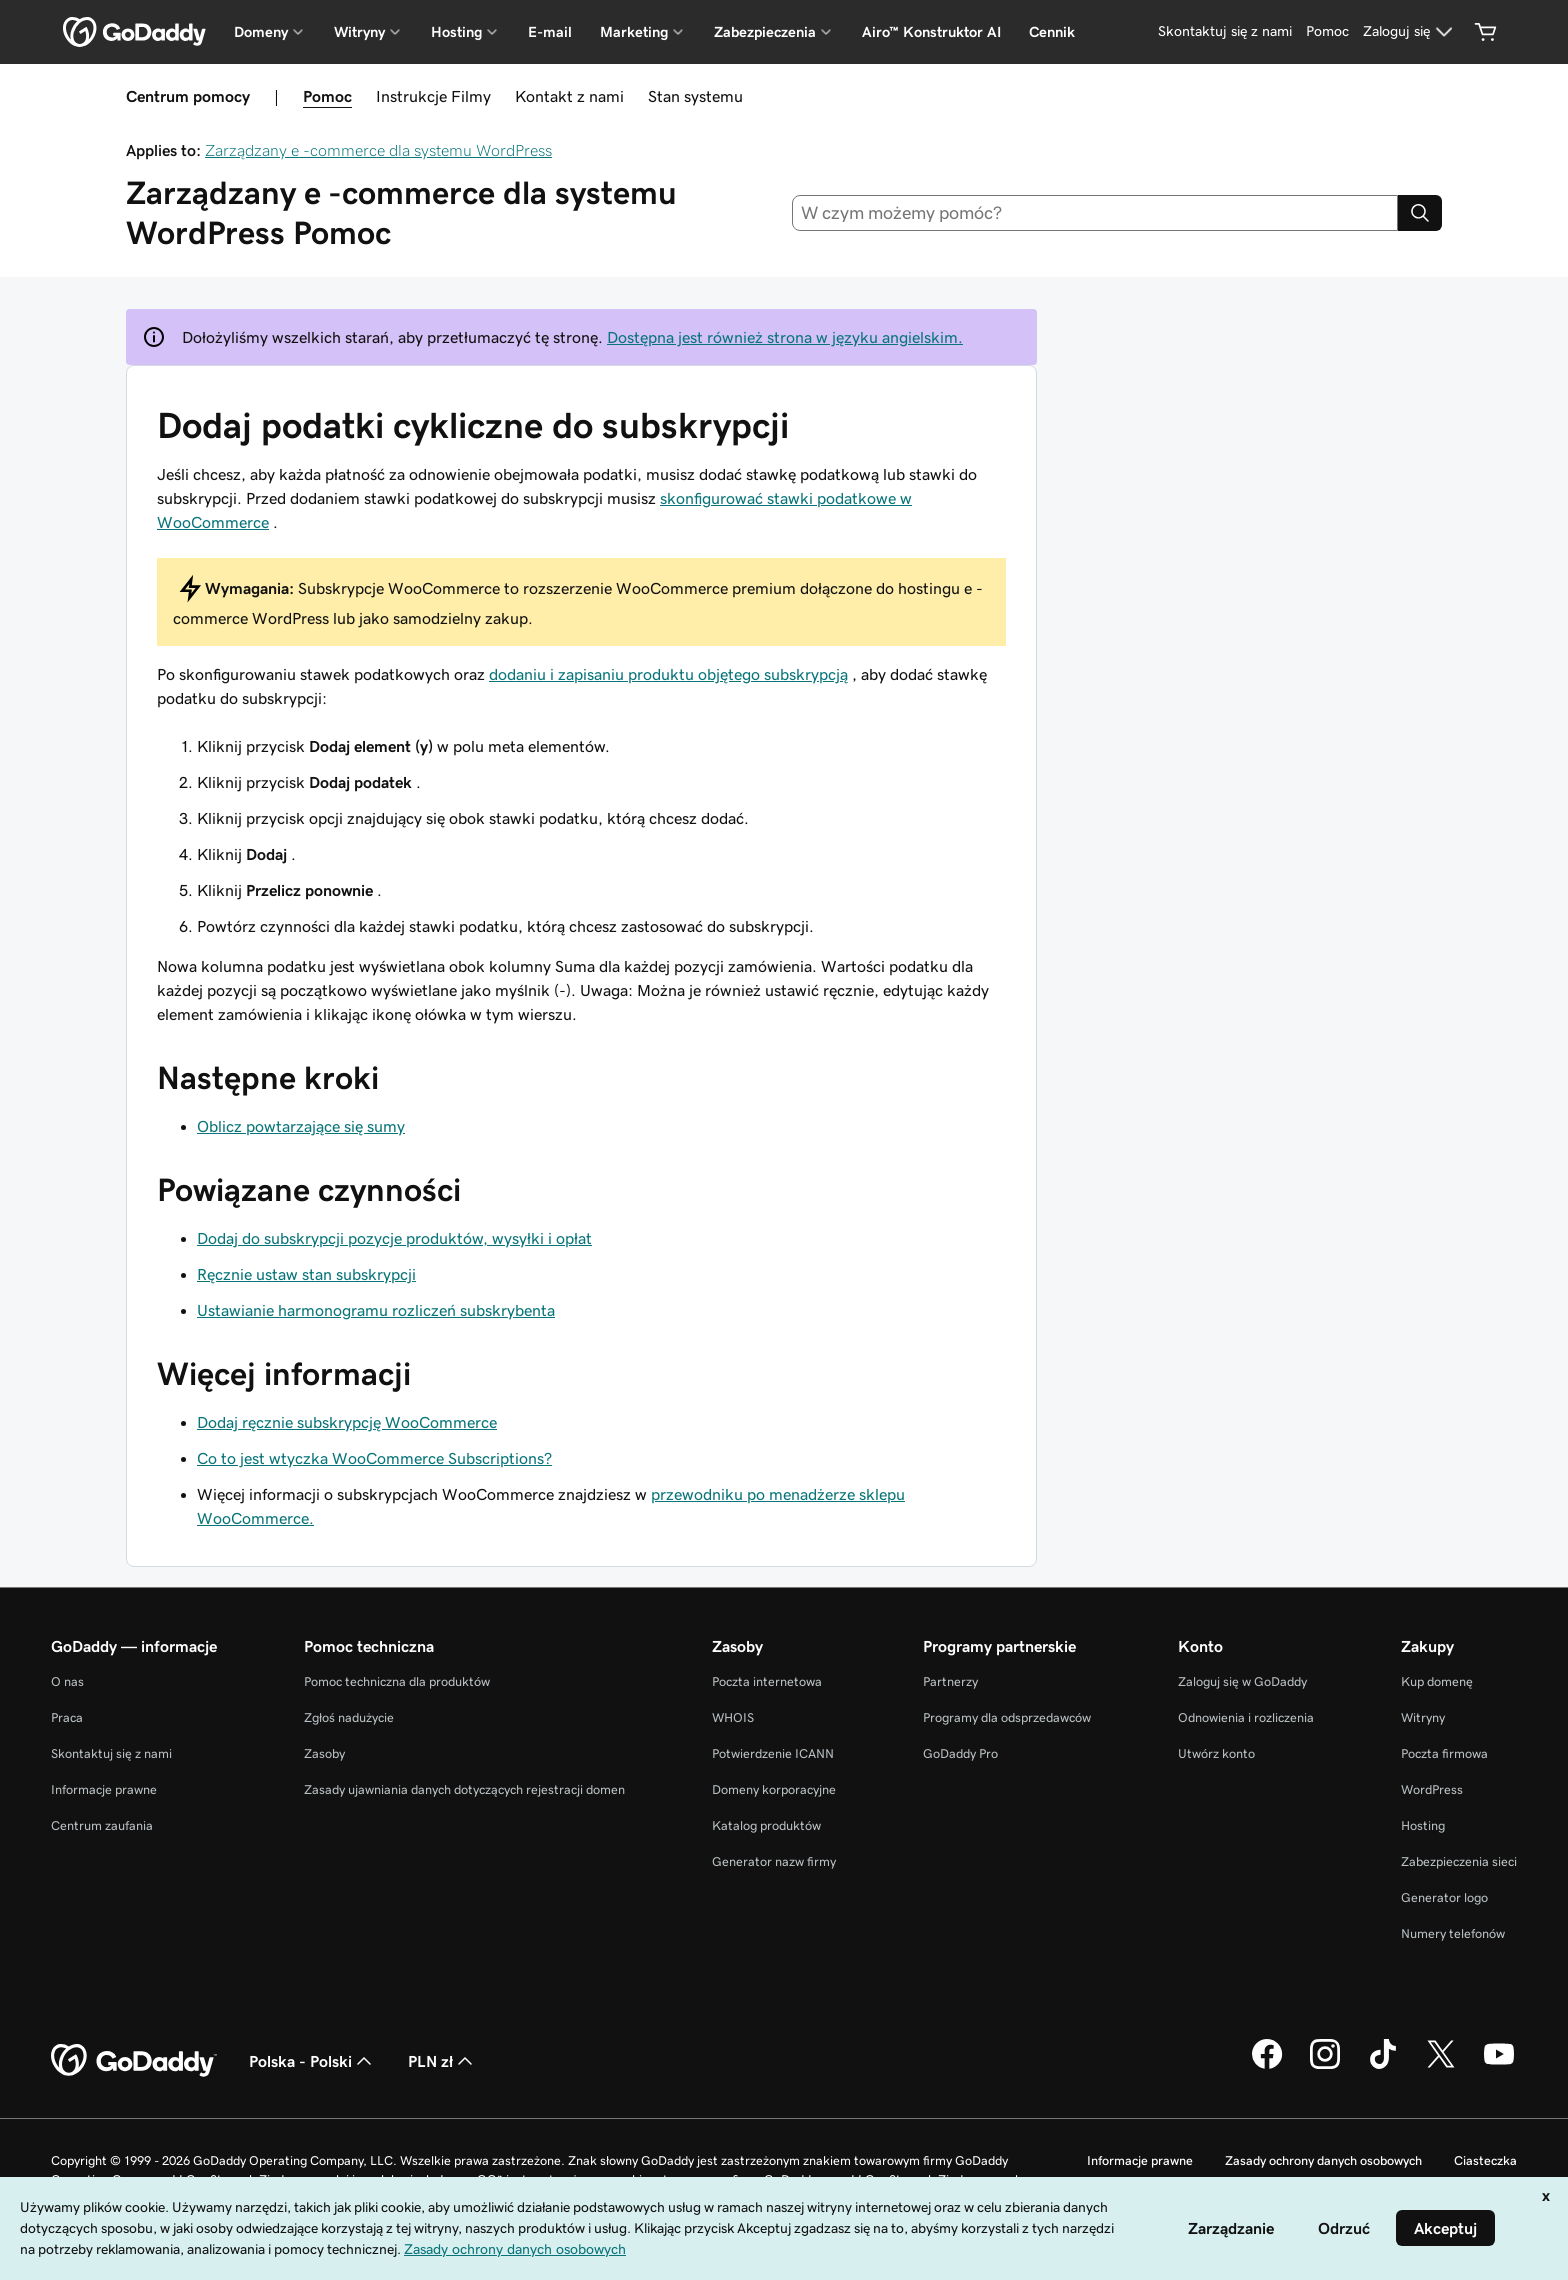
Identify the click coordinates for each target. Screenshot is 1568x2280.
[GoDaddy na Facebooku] (1267, 2066)
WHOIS (733, 1717)
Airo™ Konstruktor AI (931, 32)
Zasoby (324, 1753)
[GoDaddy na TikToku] (1383, 2066)
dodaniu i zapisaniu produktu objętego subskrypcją (668, 674)
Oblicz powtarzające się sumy (301, 1126)
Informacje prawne (104, 1789)
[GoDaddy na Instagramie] (1325, 2066)
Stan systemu (695, 96)
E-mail (550, 32)
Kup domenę (1437, 1681)
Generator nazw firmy (774, 1861)
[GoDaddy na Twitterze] (1441, 2066)
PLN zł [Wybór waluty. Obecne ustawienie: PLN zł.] (442, 2061)
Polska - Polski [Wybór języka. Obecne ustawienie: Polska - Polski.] (312, 2061)
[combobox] (1095, 213)
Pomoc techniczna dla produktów (397, 1681)
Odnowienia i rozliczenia (1246, 1717)
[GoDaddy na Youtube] (1499, 2066)
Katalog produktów (766, 1825)
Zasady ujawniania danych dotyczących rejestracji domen (464, 1789)
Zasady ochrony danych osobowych (1323, 2160)
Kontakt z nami (569, 96)
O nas (67, 1681)
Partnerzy (950, 1681)
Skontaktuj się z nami (111, 1753)
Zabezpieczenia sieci (1459, 1861)
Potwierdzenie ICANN (773, 1753)
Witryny (1423, 1717)
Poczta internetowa (767, 1681)
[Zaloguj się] (1410, 32)
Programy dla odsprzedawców (1007, 1717)
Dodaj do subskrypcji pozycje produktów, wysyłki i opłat (394, 1238)
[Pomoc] (1327, 32)
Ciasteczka (1485, 2160)
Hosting (1423, 1825)
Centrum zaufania (102, 1825)
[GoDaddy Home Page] (134, 2061)
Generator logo (1444, 1897)
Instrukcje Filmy (433, 96)
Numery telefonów (1453, 1933)
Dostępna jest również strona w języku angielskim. (785, 337)
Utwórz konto (1216, 1753)
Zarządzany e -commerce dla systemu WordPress (378, 150)
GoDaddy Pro (960, 1753)
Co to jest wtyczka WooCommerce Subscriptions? (374, 1458)
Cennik (1052, 32)
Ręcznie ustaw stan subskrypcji (306, 1274)
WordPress (1432, 1789)
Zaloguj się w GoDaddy (1242, 1681)
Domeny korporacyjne (774, 1789)
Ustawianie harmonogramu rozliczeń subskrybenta (376, 1310)
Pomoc (327, 96)
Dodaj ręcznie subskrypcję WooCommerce (347, 1422)
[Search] (1420, 213)
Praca (67, 1717)
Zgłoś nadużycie (349, 1717)
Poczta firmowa (1444, 1753)
